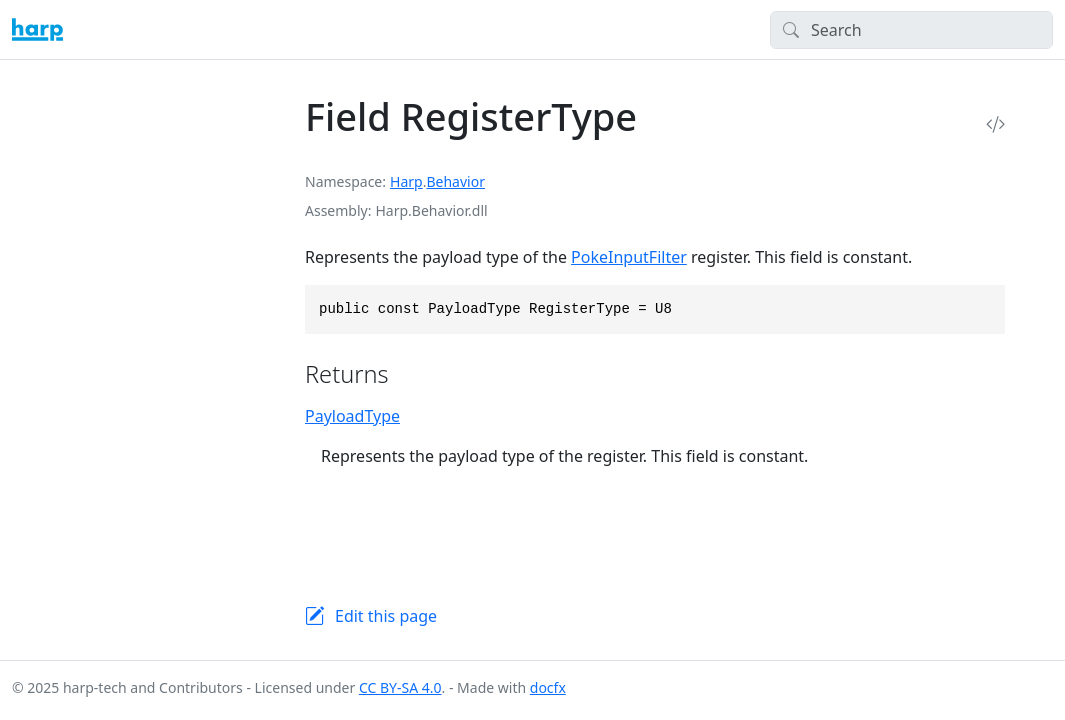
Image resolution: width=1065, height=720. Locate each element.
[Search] (911, 30)
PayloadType (352, 416)
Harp (406, 181)
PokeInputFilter (629, 257)
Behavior (455, 181)
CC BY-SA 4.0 (400, 687)
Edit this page (386, 616)
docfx (548, 687)
